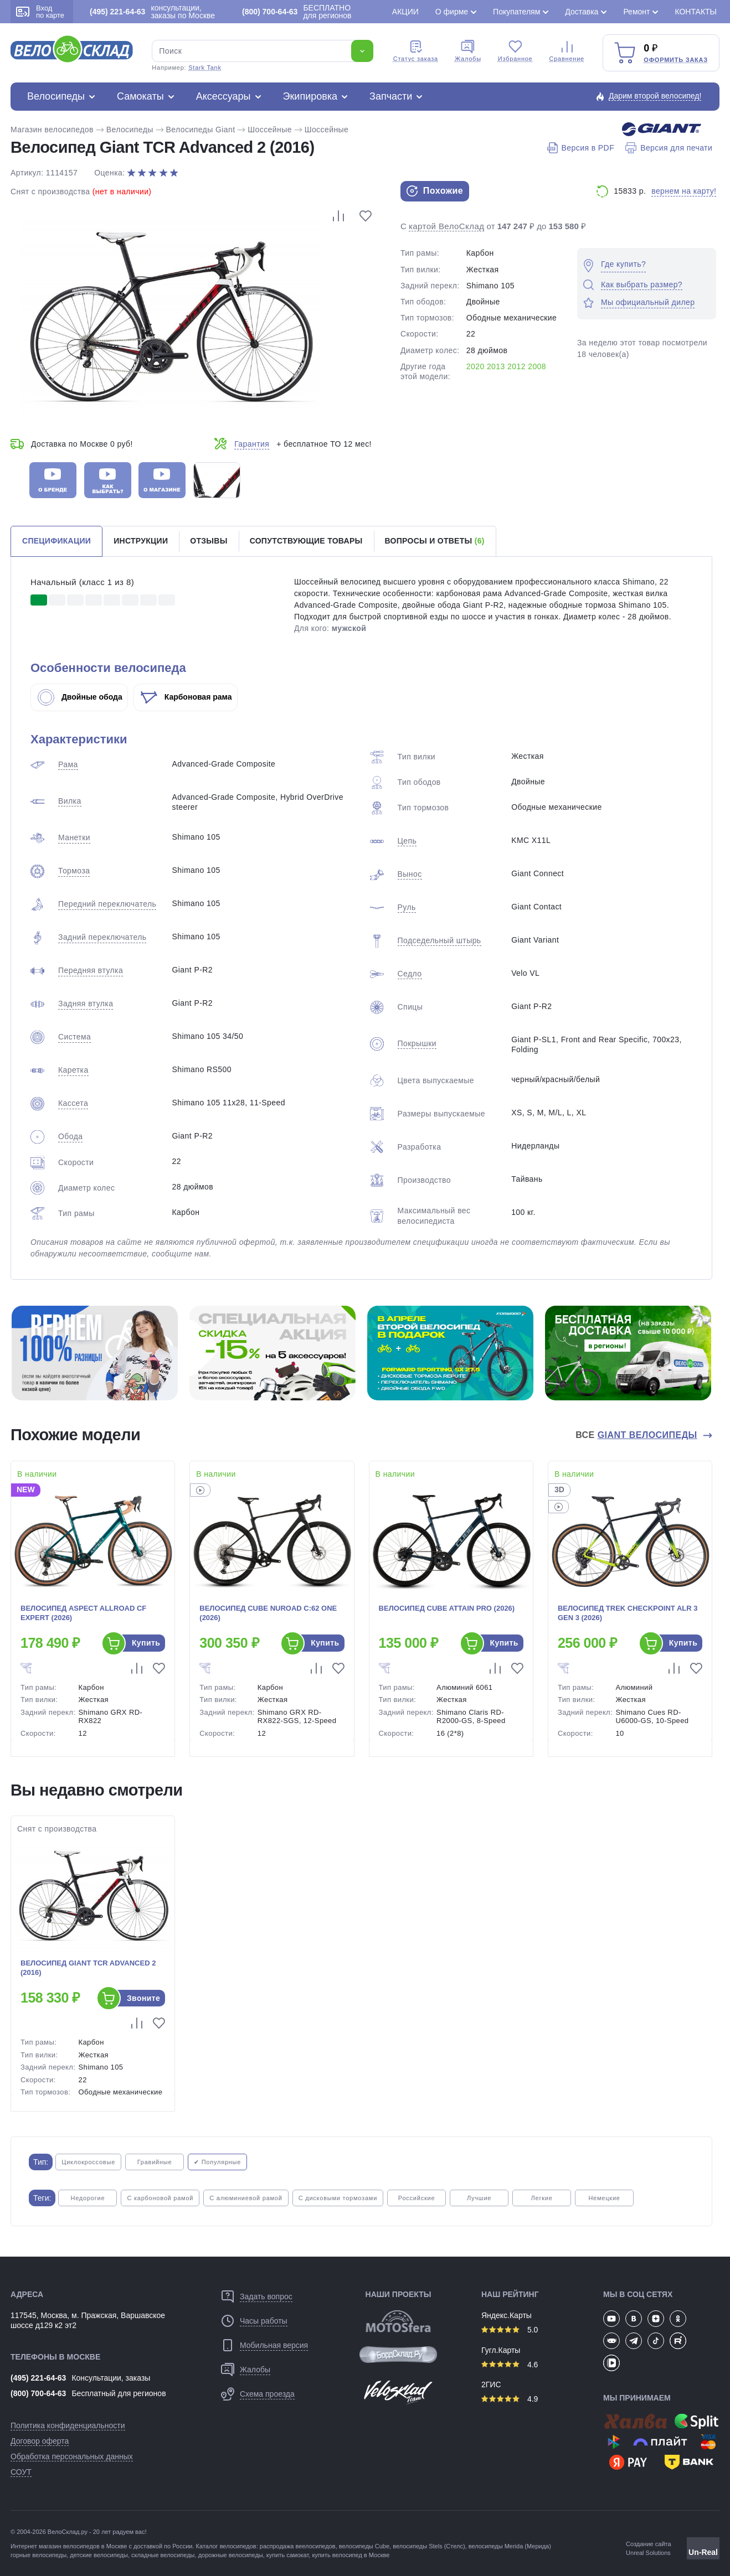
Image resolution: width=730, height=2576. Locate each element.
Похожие (435, 190)
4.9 (509, 2398)
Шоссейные (270, 129)
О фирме (451, 11)
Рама (68, 764)
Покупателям (516, 11)
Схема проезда (267, 2393)
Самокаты (140, 96)
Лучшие (479, 2198)
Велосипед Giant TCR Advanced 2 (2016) (88, 1968)
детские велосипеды (99, 2555)
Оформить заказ (676, 59)
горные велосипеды (38, 2555)
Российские (416, 2198)
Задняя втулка (85, 1003)
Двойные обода (80, 696)
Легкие (542, 2198)
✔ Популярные (217, 2162)
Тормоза (74, 870)
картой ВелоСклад (447, 226)
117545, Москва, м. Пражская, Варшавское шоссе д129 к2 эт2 (88, 2320)
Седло (410, 973)
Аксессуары (223, 96)
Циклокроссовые (88, 2162)
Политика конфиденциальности (68, 2425)
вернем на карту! (683, 191)
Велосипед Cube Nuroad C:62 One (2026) (268, 1613)
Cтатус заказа (415, 51)
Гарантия (251, 443)
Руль (407, 907)
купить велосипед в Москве (350, 2555)
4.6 (509, 2364)
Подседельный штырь (439, 940)
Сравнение (566, 51)
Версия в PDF (580, 147)
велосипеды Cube (364, 2546)
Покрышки (417, 1043)
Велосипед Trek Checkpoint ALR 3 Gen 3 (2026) (628, 1613)
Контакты (696, 11)
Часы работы (263, 2320)
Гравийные (154, 2162)
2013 (496, 366)
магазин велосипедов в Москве (83, 2546)
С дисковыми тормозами (338, 2198)
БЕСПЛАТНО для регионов (296, 11)
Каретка (73, 1069)
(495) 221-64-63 (38, 2377)
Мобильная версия (274, 2345)
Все (637, 1435)
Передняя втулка (90, 970)
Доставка (581, 11)
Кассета (73, 1103)
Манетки (74, 837)
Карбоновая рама (186, 696)
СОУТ (21, 2472)
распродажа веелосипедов (298, 2546)
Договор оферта (40, 2441)
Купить (146, 1642)
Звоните (143, 1998)
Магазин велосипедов (52, 129)
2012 (516, 366)
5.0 (509, 2329)
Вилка (69, 800)
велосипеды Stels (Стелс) (429, 2546)
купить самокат (287, 2555)
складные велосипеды (162, 2555)
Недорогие (87, 2198)
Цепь (407, 840)
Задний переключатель (102, 937)
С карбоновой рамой (160, 2198)
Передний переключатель (107, 903)
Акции (405, 11)
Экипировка (310, 96)
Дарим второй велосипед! (655, 95)
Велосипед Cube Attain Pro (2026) (447, 1608)
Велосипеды (56, 96)
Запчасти (390, 96)
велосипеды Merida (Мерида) (510, 2546)
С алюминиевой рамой (245, 2198)
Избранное (515, 51)
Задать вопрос (266, 2296)
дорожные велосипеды (230, 2555)
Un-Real (703, 2552)
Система (74, 1036)
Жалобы (468, 51)
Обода (70, 1136)
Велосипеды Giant (200, 129)
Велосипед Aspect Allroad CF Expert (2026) (83, 1613)
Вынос (410, 874)
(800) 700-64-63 (38, 2393)
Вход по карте (40, 11)
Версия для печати (668, 147)
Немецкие (604, 2198)
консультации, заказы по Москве (152, 11)
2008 (537, 366)
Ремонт (636, 11)
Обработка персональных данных (72, 2456)
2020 (475, 366)
